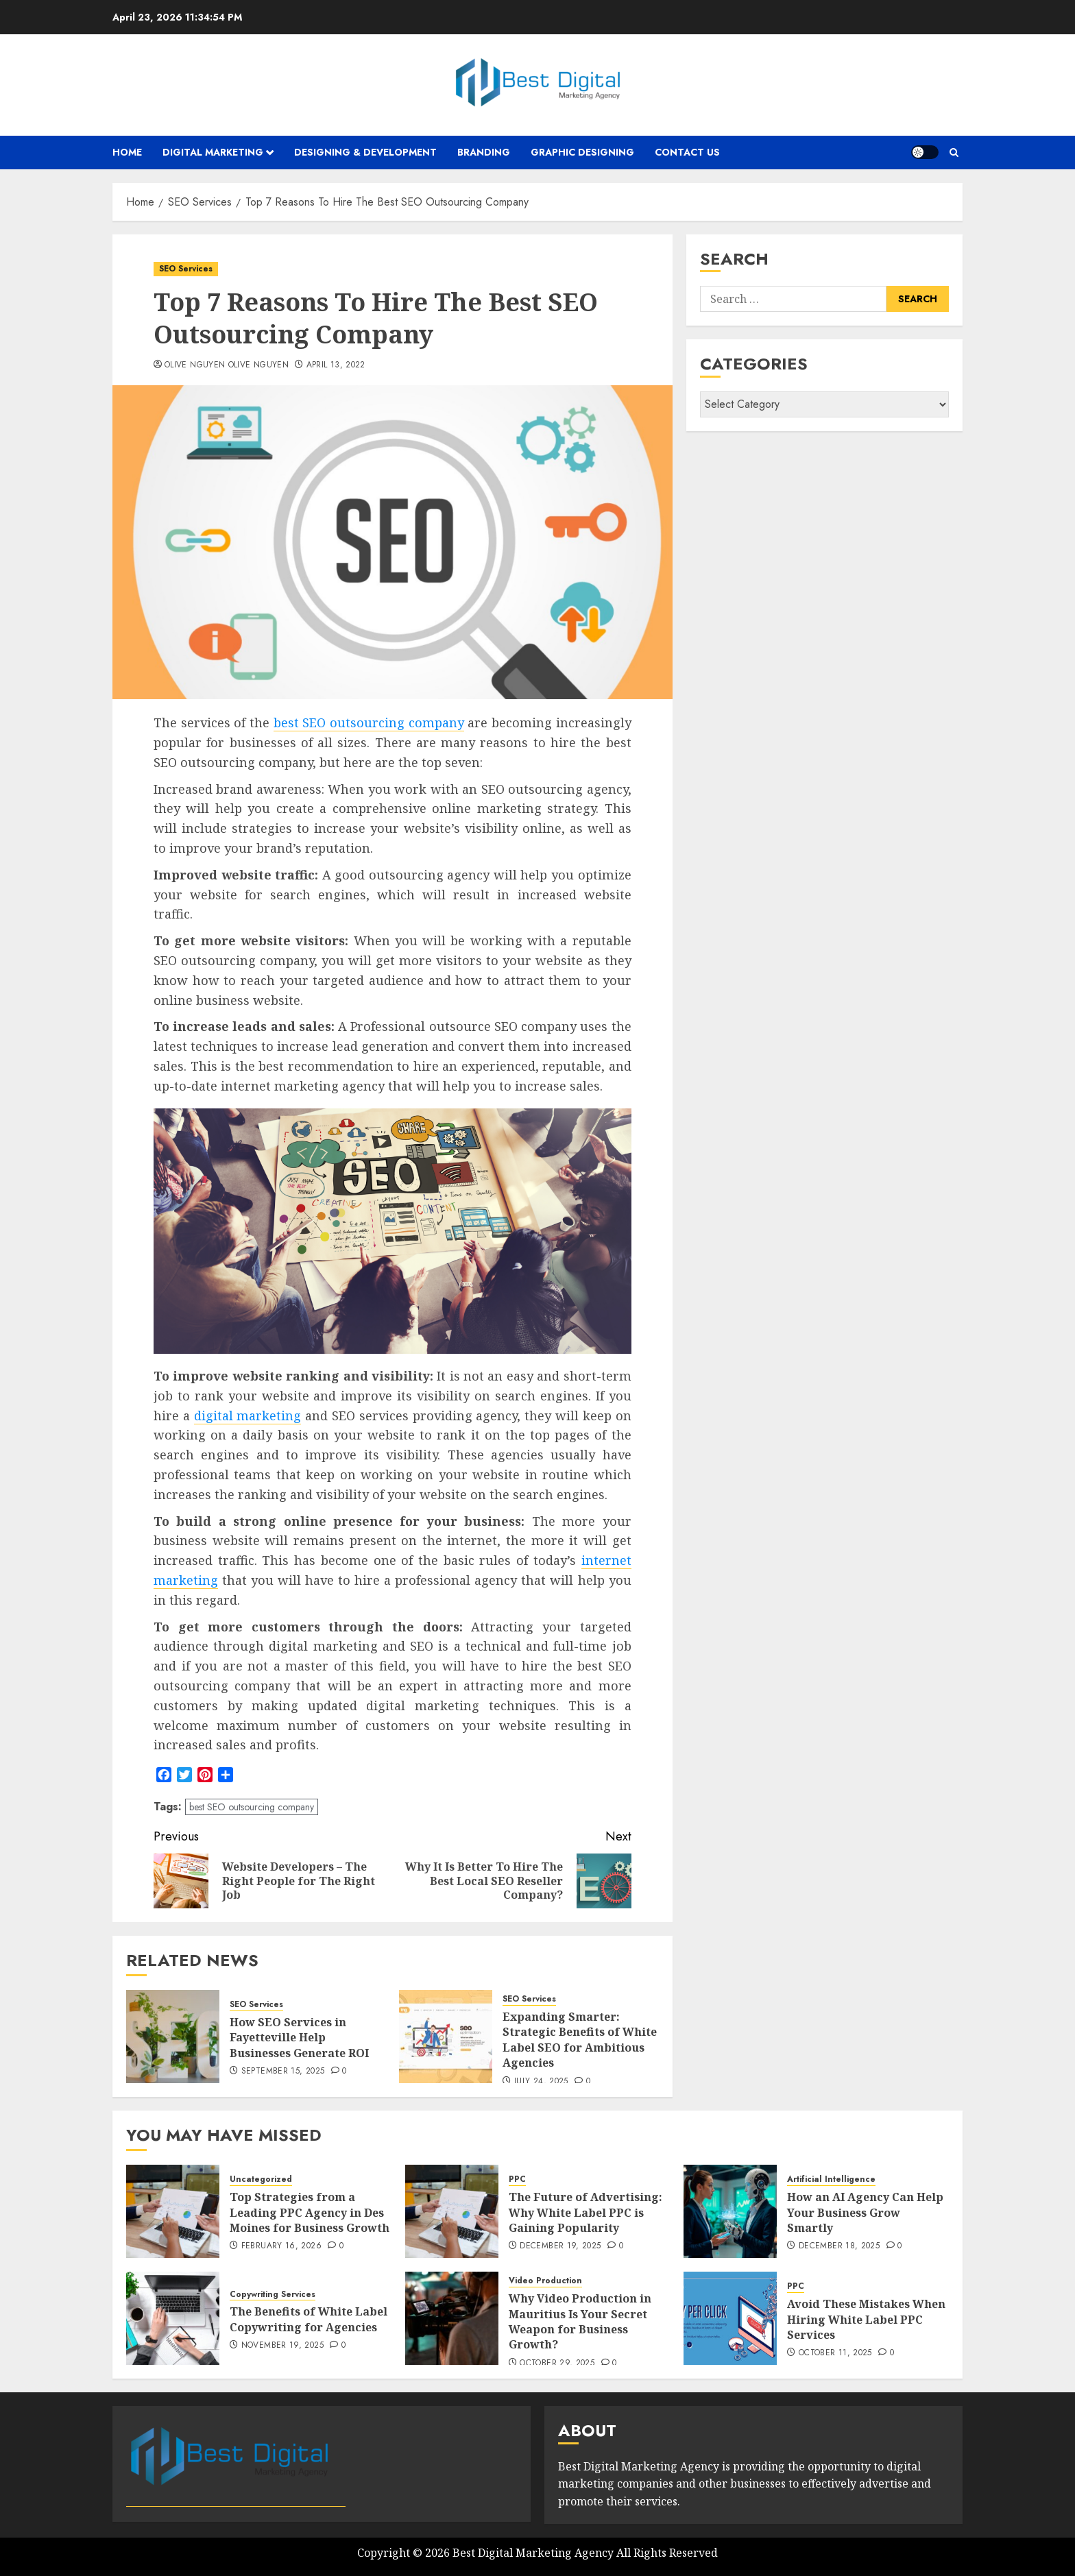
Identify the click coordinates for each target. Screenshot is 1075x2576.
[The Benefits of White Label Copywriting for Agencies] (172, 2318)
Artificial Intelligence (831, 2179)
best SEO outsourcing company (369, 722)
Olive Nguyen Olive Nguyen (227, 365)
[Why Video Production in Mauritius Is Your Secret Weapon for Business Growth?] (451, 2318)
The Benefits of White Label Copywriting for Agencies (308, 2319)
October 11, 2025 (835, 2353)
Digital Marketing (212, 152)
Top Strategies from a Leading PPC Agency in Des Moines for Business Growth (309, 2212)
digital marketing (248, 1415)
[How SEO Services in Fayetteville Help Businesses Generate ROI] (172, 2036)
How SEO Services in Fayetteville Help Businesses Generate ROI (299, 2038)
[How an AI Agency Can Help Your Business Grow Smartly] (730, 2211)
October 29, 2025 (557, 2363)
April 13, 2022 (335, 365)
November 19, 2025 (282, 2345)
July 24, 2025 (541, 2081)
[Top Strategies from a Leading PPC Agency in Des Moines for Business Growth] (172, 2211)
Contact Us (687, 152)
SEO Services (186, 269)
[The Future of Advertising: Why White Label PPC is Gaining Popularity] (451, 2211)
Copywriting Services (272, 2294)
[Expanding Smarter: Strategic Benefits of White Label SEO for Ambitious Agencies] (445, 2036)
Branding (483, 152)
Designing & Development (365, 152)
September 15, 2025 (282, 2071)
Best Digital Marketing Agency (533, 2552)
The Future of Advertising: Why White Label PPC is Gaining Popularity (585, 2212)
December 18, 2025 (839, 2246)
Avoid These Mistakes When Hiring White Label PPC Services (866, 2319)
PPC (517, 2179)
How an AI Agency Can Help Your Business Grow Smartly (865, 2212)
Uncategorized (261, 2179)
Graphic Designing (582, 152)
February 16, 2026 (281, 2246)
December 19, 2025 (560, 2246)
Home (127, 152)
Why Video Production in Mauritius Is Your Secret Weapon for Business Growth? (580, 2321)
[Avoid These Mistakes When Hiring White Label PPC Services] (730, 2318)
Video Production (545, 2281)
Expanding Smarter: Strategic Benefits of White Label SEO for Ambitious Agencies (580, 2039)
